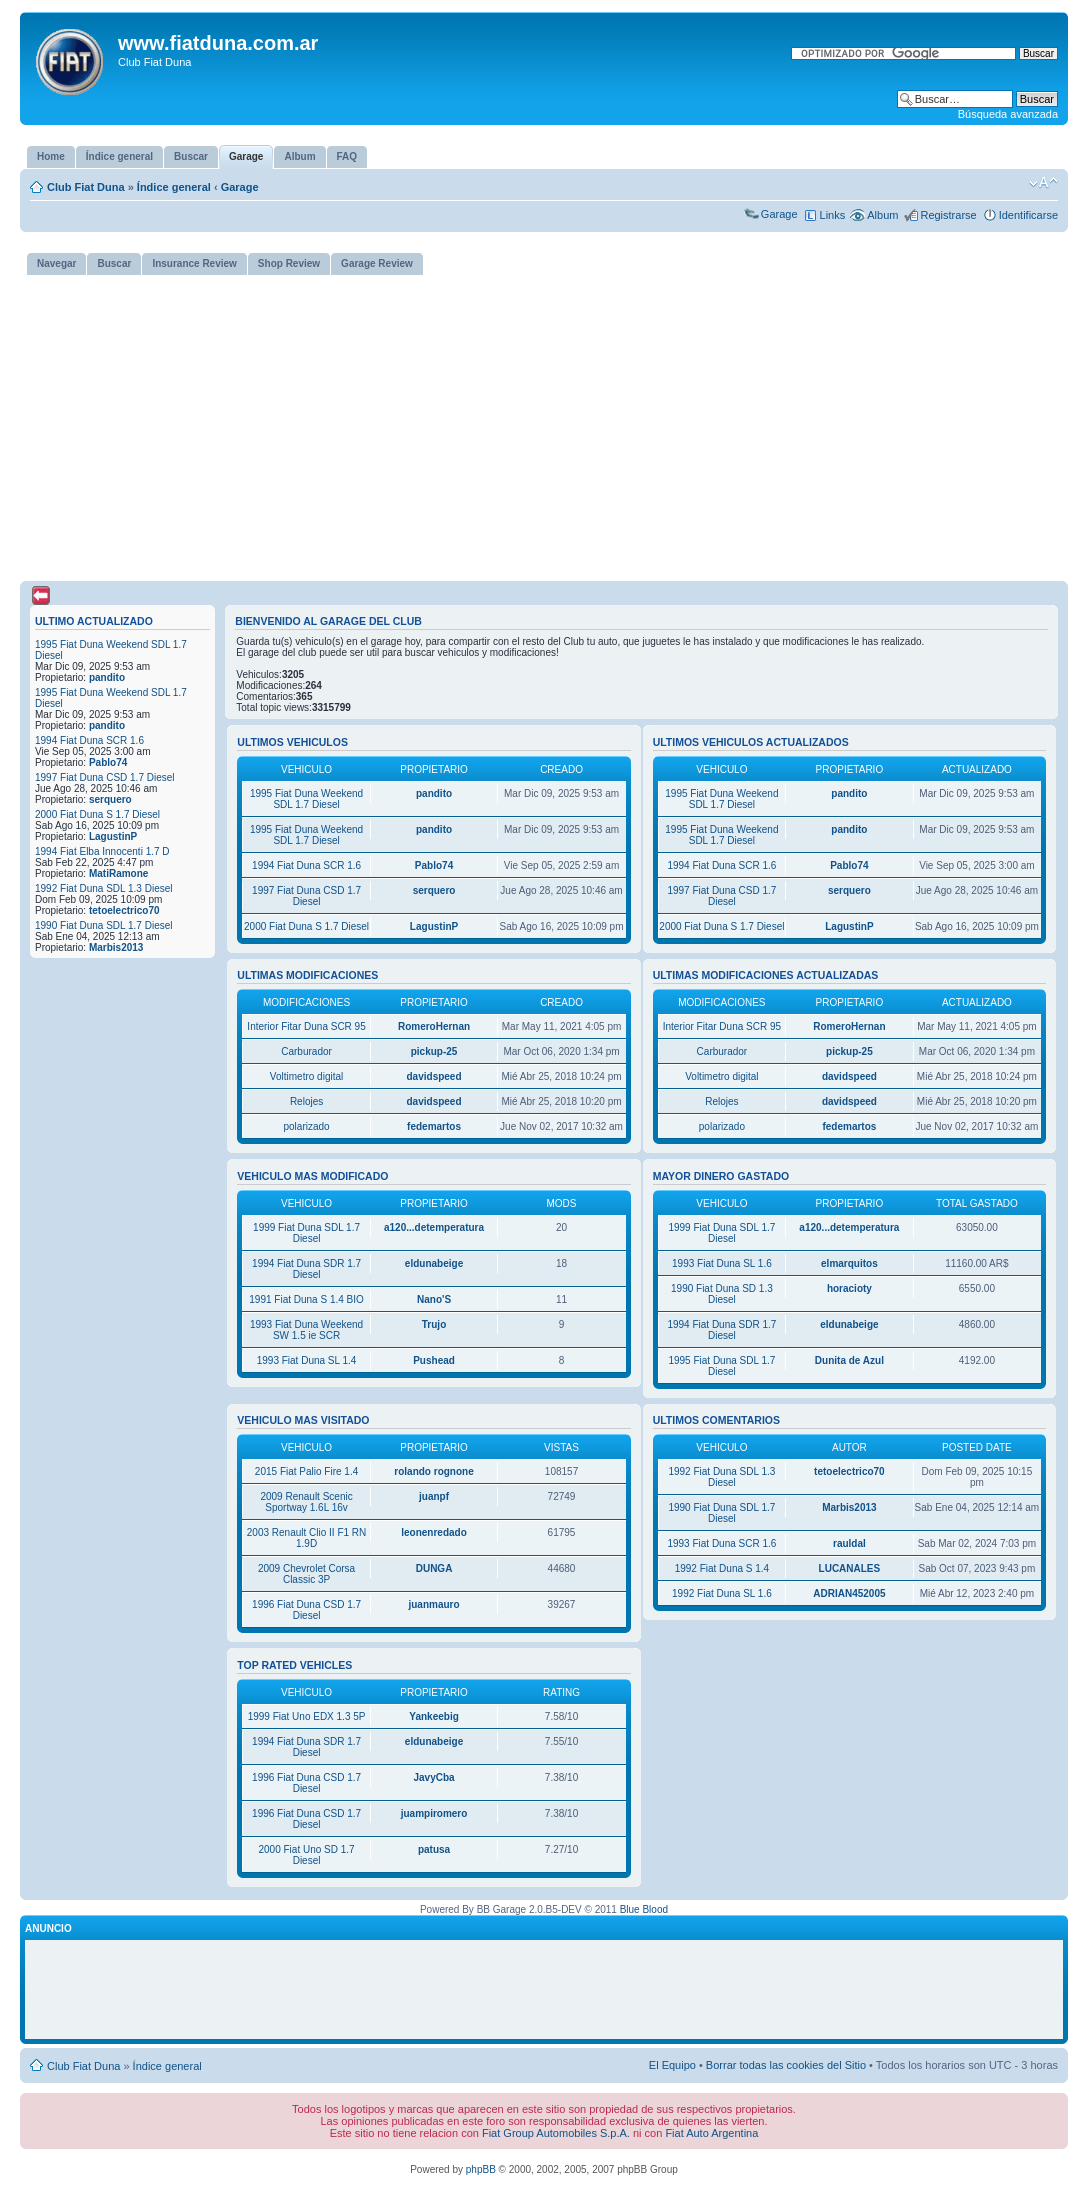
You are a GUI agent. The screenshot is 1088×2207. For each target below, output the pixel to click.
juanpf (434, 1496)
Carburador (306, 1051)
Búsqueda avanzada (1008, 114)
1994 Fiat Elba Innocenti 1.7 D (102, 851)
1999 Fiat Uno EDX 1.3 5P (307, 1716)
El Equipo (672, 2065)
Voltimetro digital (306, 1076)
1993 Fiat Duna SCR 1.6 (721, 1543)
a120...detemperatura (434, 1227)
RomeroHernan (434, 1026)
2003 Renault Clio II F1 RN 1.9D (307, 1538)
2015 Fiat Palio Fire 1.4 (306, 1471)
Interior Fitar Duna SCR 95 (306, 1026)
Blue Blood (644, 1909)
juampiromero (434, 1813)
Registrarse (948, 215)
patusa (434, 1849)
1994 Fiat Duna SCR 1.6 (89, 740)
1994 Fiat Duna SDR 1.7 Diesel (306, 1269)
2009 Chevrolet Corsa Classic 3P (306, 1574)
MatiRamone (118, 873)
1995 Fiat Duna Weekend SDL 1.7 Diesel (306, 799)
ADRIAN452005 (849, 1593)
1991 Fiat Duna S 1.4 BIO (306, 1299)
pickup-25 (434, 1051)
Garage (240, 187)
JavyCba (433, 1777)
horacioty (849, 1288)
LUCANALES (850, 1568)
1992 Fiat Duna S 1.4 (722, 1568)
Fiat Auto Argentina (711, 2133)
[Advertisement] (544, 424)
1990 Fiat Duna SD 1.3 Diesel (722, 1294)
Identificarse (1028, 215)
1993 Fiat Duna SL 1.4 (307, 1360)
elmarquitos (849, 1263)
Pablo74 (108, 762)
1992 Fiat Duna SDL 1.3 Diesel (104, 888)
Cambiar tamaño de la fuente (1043, 183)
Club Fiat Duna (86, 187)
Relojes (306, 1101)
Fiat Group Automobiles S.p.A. (556, 2133)
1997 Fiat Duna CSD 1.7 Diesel (105, 777)
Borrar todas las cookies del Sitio (786, 2065)
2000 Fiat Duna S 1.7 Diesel (97, 814)
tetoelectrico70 (124, 910)
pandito (107, 677)
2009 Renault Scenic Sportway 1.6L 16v (306, 1502)
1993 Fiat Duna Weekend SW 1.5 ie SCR (306, 1330)
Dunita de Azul (849, 1360)
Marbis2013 (116, 947)
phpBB (481, 2169)
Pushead (434, 1360)
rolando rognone (433, 1471)
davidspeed (434, 1076)
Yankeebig (433, 1716)
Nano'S (434, 1299)
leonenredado (434, 1532)
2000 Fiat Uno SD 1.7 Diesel (306, 1855)
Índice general (174, 187)
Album (882, 215)
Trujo (434, 1324)
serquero (110, 799)
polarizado (306, 1126)
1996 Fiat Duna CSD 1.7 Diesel (306, 1610)
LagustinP (113, 836)
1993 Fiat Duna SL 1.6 (722, 1263)
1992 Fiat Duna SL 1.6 (722, 1593)
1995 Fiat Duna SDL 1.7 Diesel (721, 1366)
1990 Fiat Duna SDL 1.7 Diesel (104, 925)
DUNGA (434, 1568)
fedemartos (434, 1126)
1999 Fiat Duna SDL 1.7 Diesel (306, 1233)
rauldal (849, 1543)
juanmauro (433, 1604)
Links (833, 215)
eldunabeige (434, 1263)
